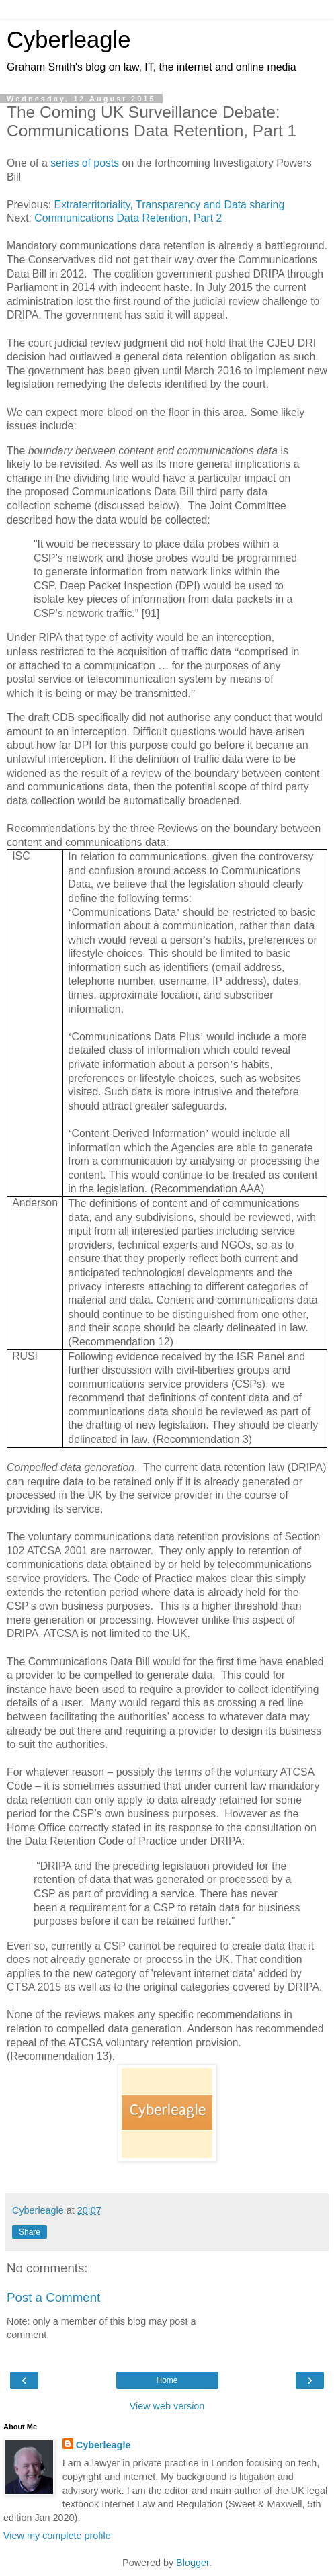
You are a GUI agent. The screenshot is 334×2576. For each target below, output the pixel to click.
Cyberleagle (68, 39)
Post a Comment (53, 2297)
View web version (167, 2406)
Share (29, 2232)
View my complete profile (57, 2535)
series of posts (84, 163)
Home (166, 2380)
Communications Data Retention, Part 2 (128, 218)
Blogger (192, 2562)
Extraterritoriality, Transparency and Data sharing (169, 204)
